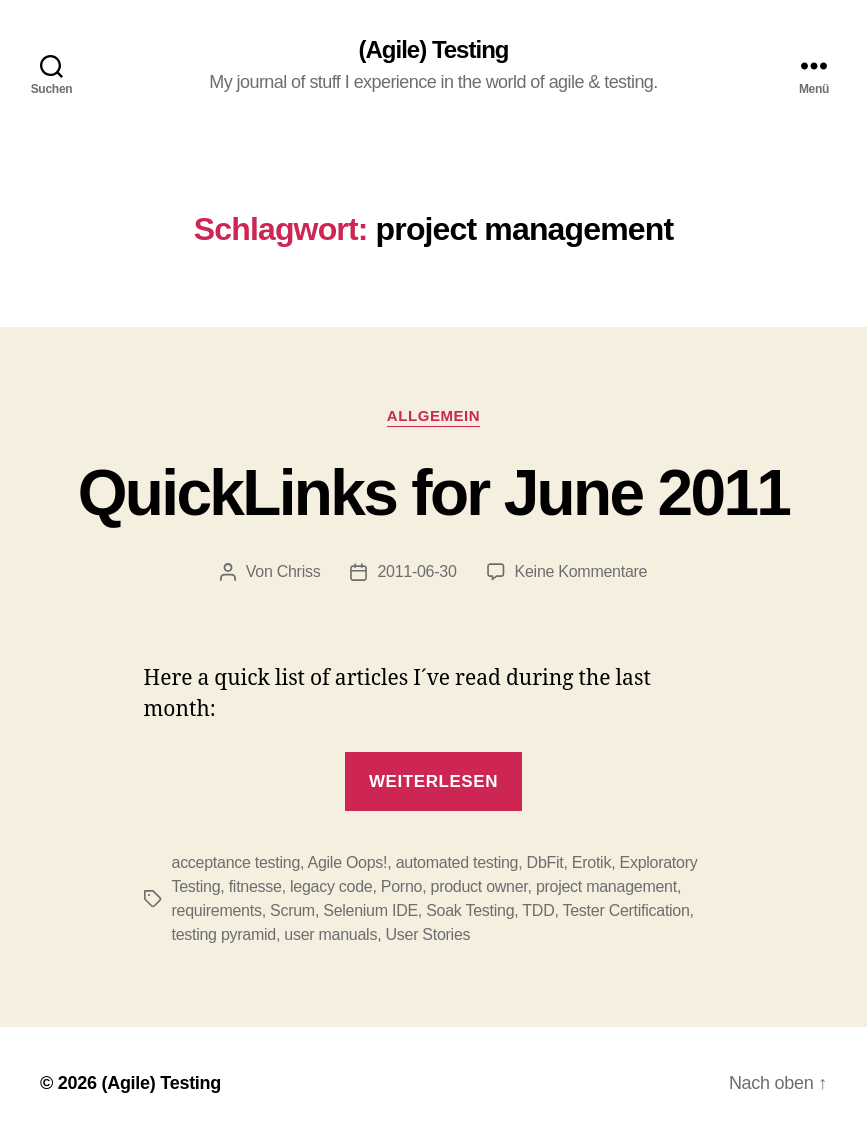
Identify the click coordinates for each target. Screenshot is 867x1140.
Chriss (299, 571)
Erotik (591, 862)
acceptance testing (236, 862)
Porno (401, 886)
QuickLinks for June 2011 (434, 493)
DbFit (545, 862)
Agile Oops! (348, 862)
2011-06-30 (416, 571)
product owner (479, 886)
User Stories (427, 934)
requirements (217, 910)
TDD (538, 910)
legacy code (331, 886)
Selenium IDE (370, 910)
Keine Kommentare (581, 571)
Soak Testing (470, 910)
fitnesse (255, 886)
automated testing (457, 862)
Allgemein (433, 415)
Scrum (292, 910)
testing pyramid (224, 934)
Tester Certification (626, 910)
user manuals (330, 934)
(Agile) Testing (434, 50)
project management (606, 886)
